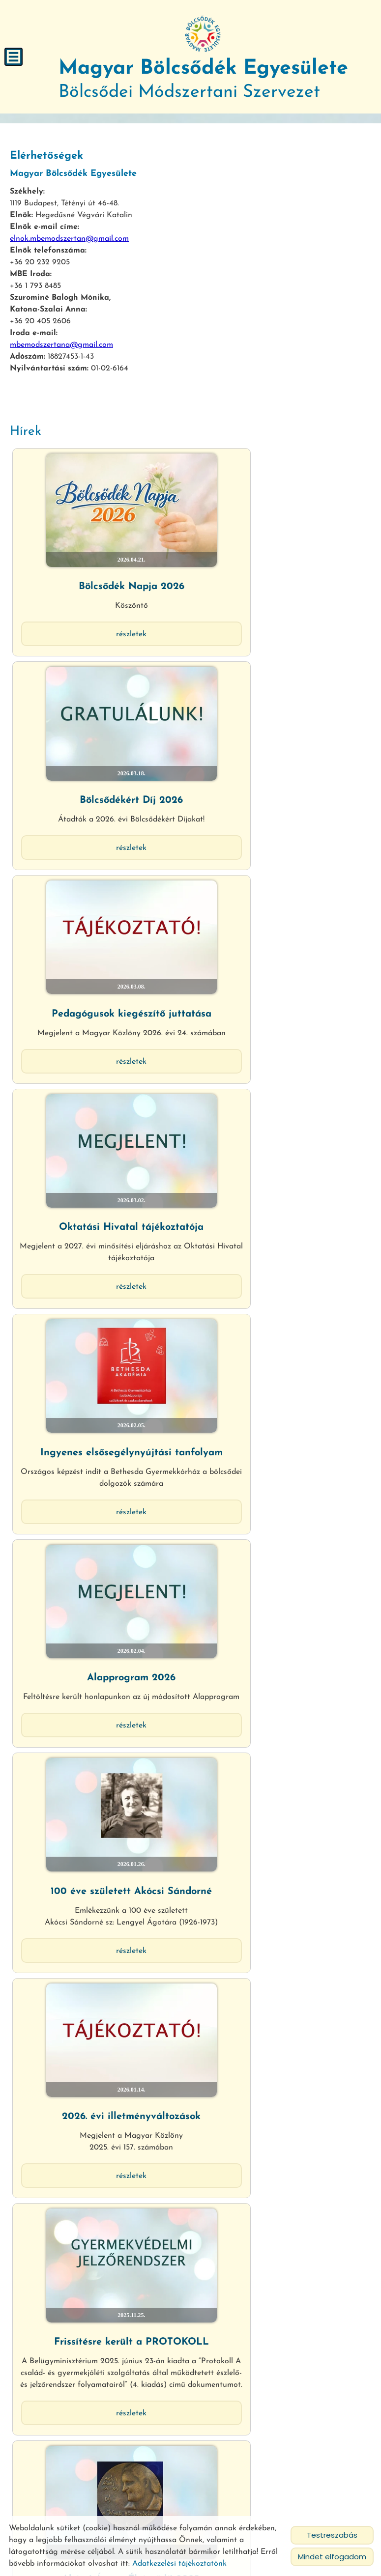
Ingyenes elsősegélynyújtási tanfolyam (100, 880)
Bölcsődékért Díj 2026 (280, 533)
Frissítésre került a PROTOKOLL (100, 1249)
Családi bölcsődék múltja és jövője (100, 2071)
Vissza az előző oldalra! (73, 2449)
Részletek (100, 581)
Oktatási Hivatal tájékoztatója (280, 698)
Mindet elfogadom (332, 2556)
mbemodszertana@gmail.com (61, 341)
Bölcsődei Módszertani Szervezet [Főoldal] (204, 77)
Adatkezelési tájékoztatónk (179, 2564)
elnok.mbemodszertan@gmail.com (69, 235)
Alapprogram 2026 (280, 874)
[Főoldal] (204, 34)
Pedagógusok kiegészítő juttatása (100, 698)
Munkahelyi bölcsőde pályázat (100, 1461)
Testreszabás (332, 2535)
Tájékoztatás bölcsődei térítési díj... (281, 1860)
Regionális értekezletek (100, 1860)
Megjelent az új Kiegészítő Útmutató (281, 1654)
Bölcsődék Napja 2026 (100, 533)
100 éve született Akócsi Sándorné (100, 1062)
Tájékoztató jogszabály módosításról (281, 1466)
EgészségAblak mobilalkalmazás (100, 1648)
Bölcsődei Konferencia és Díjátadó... (280, 2077)
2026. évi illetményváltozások (280, 1062)
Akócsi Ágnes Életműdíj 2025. (280, 1249)
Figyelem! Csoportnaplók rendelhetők (100, 2288)
